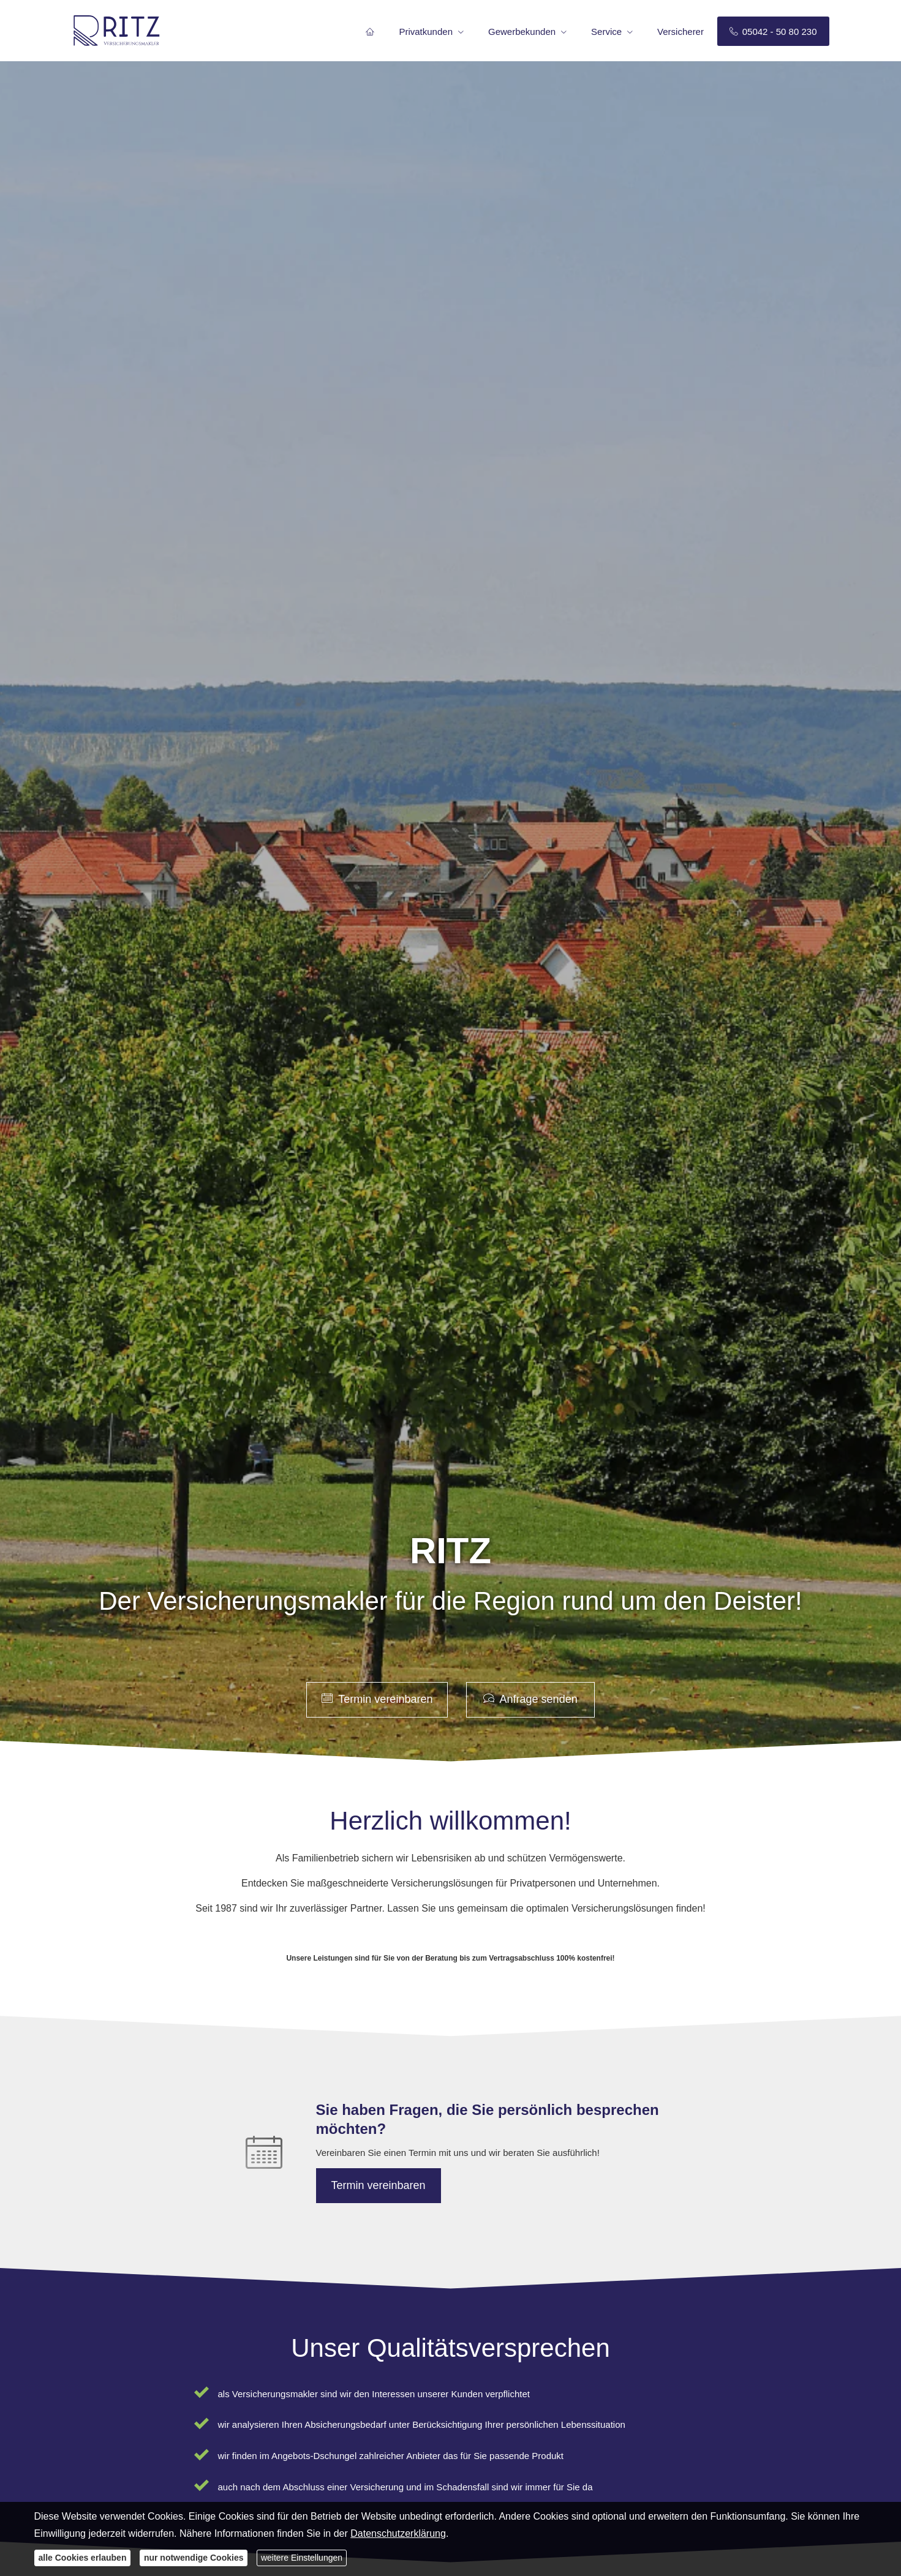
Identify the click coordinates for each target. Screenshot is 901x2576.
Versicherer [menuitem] (680, 31)
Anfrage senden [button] (530, 1698)
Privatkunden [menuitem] (426, 31)
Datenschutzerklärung (398, 2533)
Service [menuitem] (606, 31)
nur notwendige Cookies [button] (194, 2558)
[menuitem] (369, 31)
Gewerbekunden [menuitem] (522, 31)
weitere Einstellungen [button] (301, 2558)
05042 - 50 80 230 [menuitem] (773, 31)
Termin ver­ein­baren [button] (377, 1698)
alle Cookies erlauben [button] (83, 2558)
